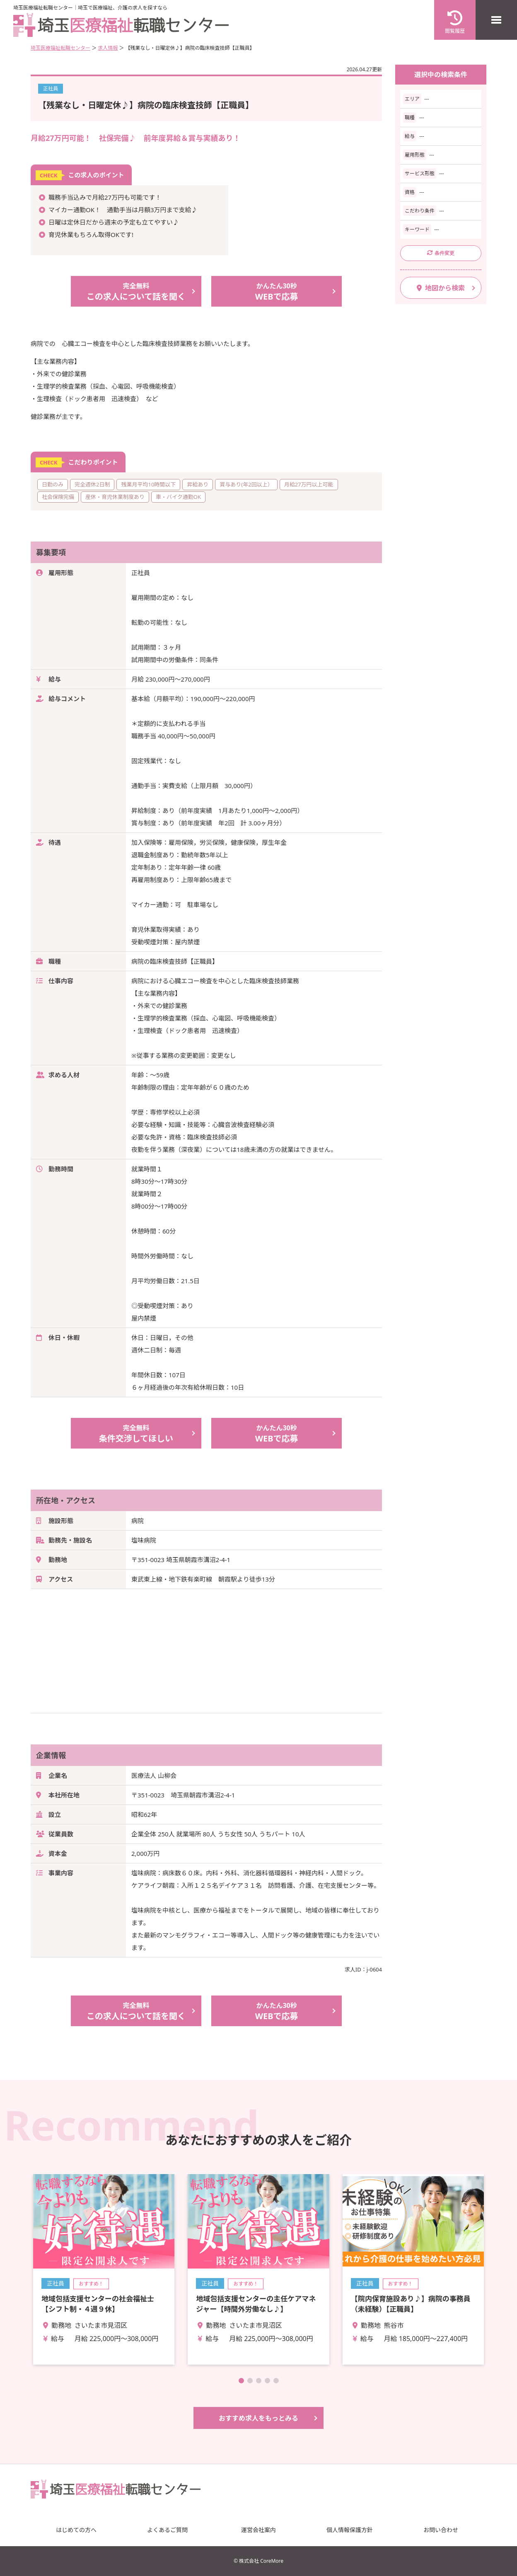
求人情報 (108, 47)
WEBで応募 (276, 291)
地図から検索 (441, 288)
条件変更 (440, 253)
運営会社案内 (258, 2530)
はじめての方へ (76, 2530)
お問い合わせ (440, 2530)
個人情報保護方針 (349, 2530)
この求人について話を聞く (136, 291)
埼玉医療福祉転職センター (60, 47)
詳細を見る (103, 2269)
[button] (241, 2380)
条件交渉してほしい (136, 1433)
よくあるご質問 (167, 2530)
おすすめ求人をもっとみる (258, 2418)
